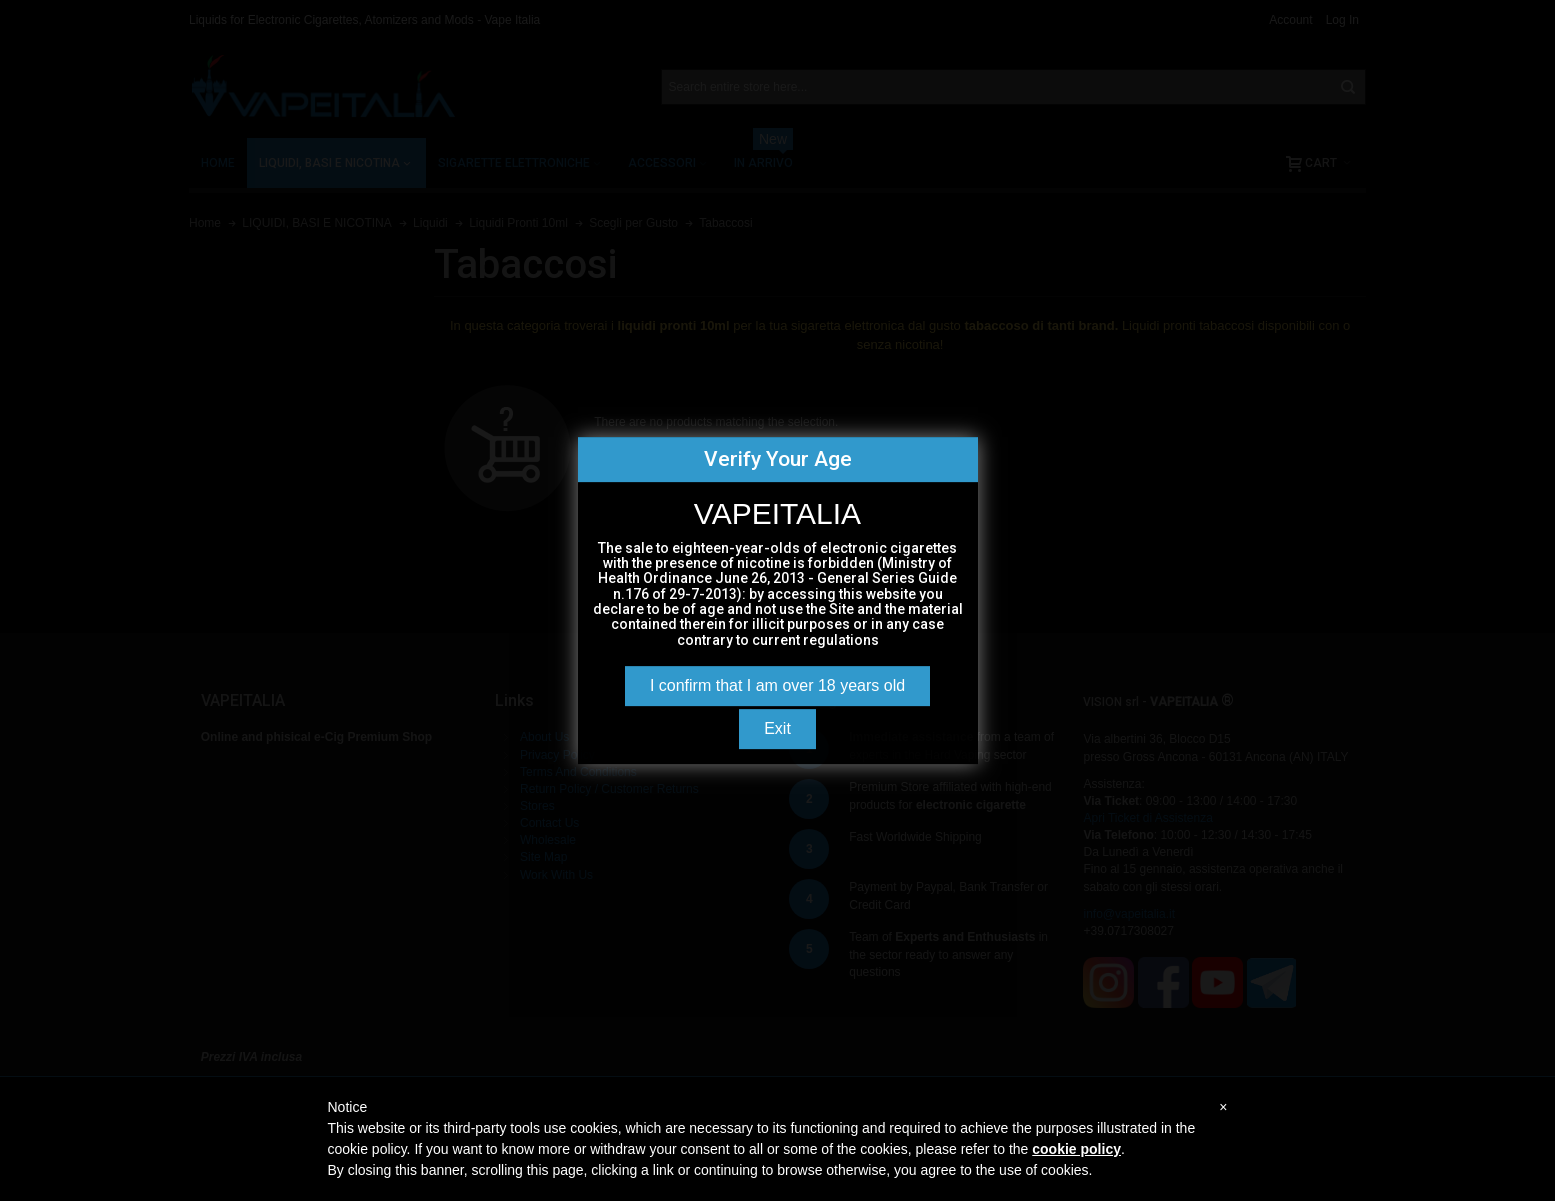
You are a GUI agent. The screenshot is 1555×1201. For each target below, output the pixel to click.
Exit (777, 728)
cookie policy (1076, 1149)
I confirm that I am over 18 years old (777, 685)
